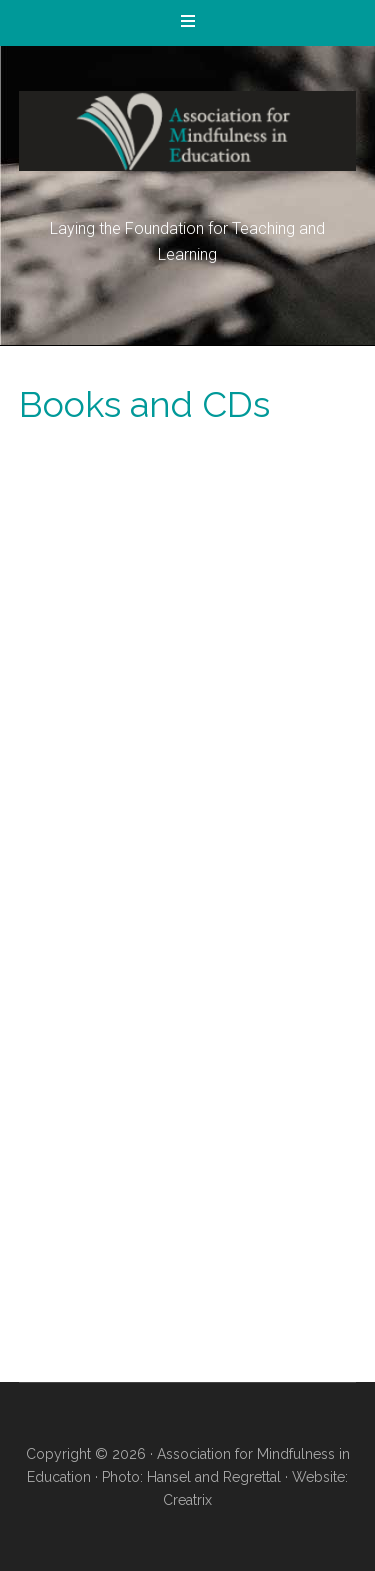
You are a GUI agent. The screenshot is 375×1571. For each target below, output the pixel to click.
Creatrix (187, 1500)
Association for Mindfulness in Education (188, 131)
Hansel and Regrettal (214, 1477)
